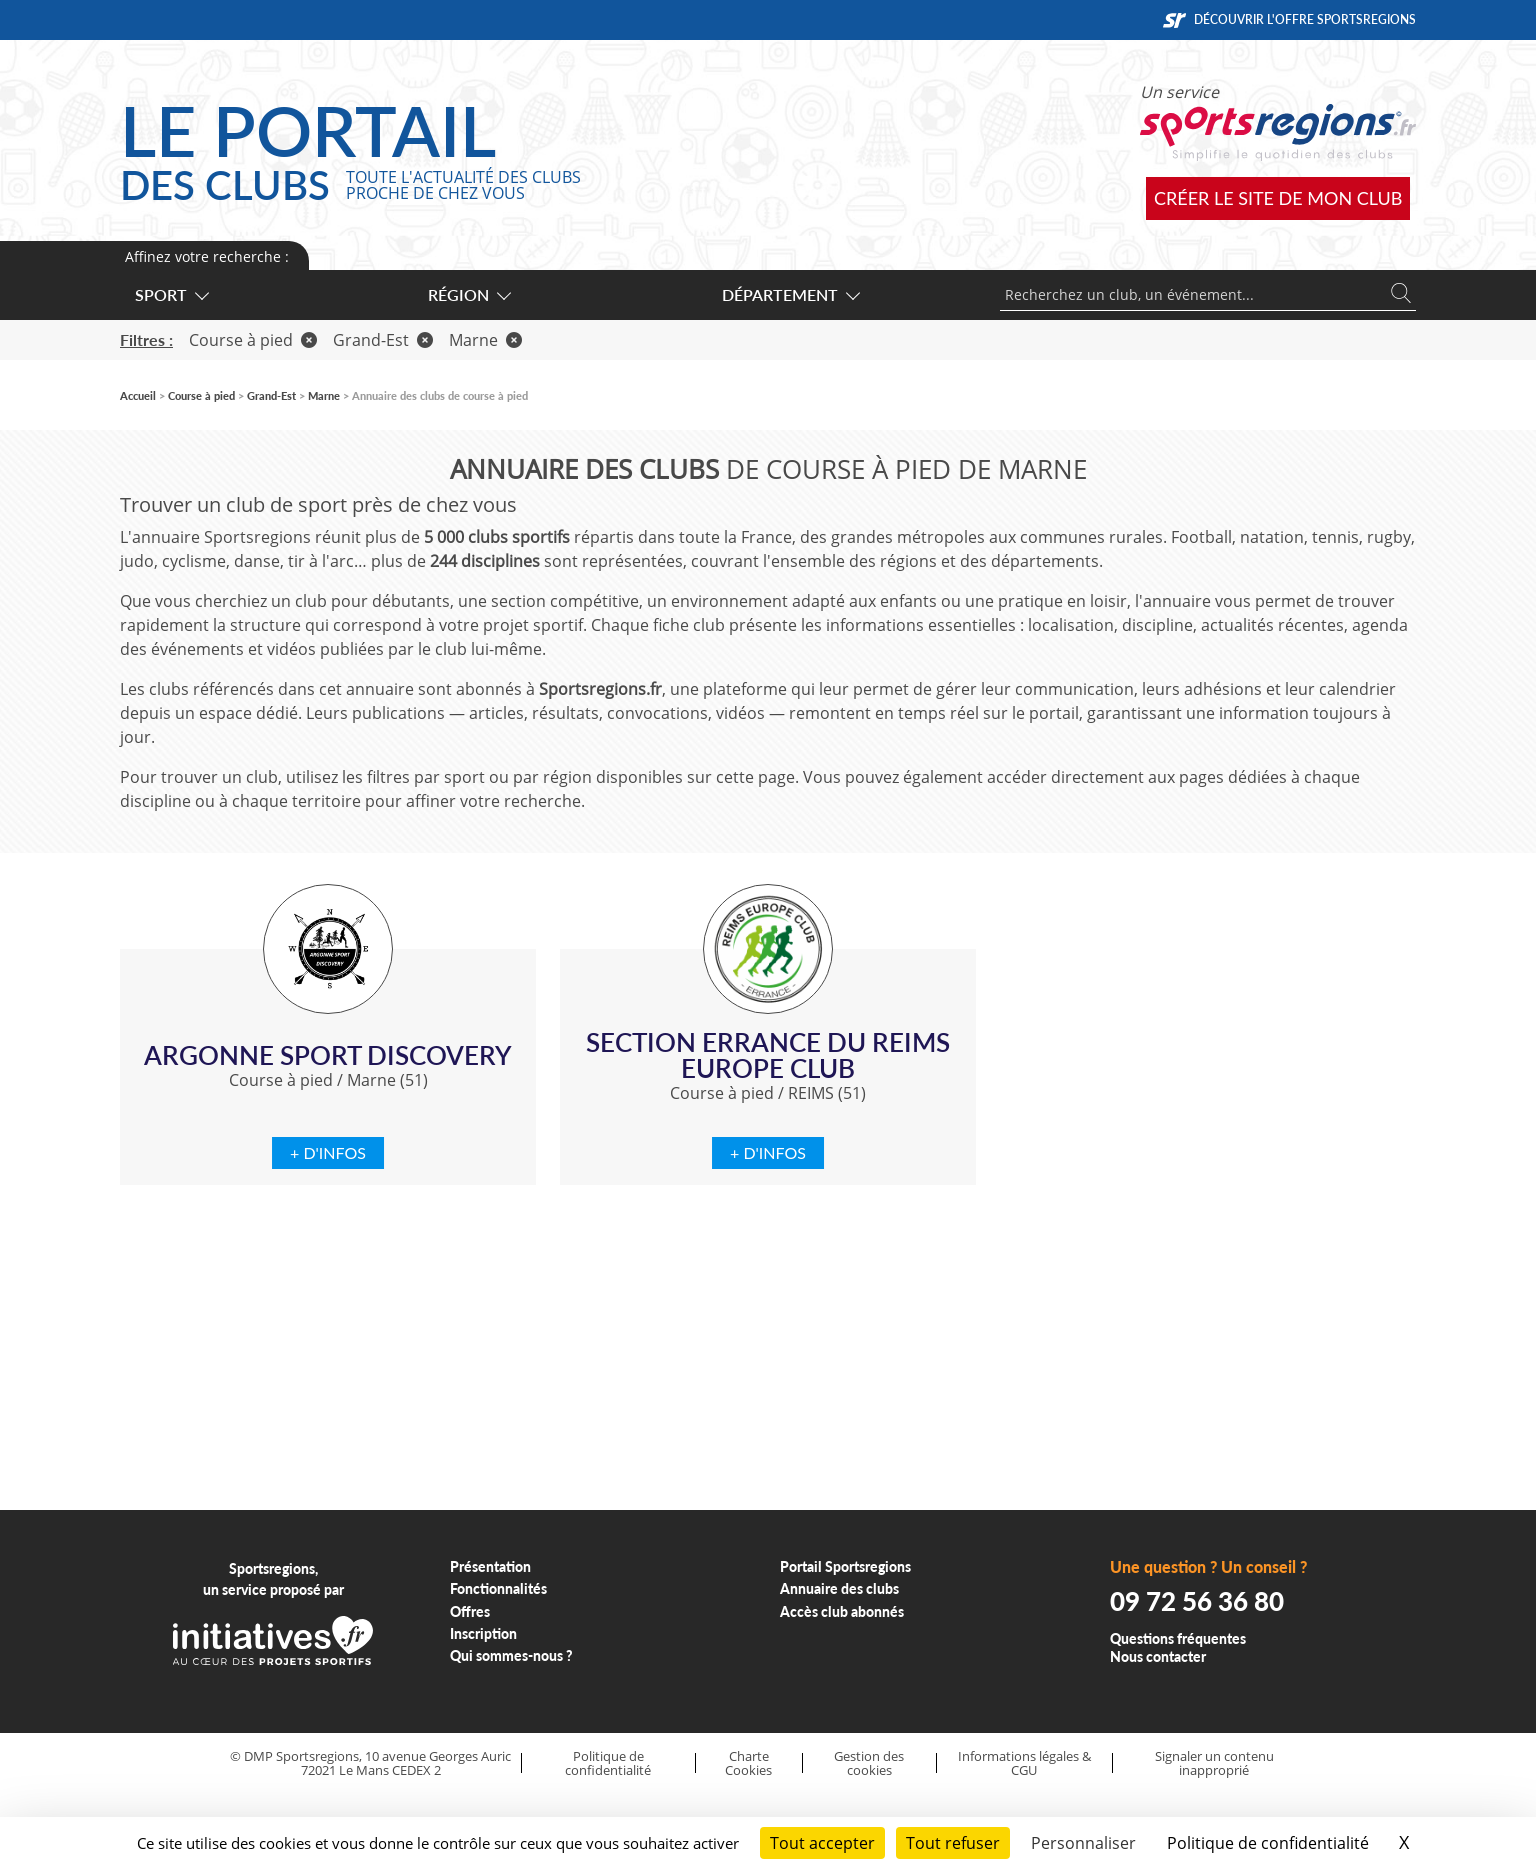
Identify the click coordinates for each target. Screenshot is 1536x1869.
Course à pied (253, 340)
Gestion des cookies (869, 1763)
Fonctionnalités (498, 1588)
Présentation (490, 1566)
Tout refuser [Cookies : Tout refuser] (953, 1843)
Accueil (138, 395)
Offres (470, 1611)
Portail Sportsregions (845, 1566)
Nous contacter (1158, 1656)
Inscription (483, 1633)
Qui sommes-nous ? (511, 1655)
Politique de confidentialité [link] (1268, 1843)
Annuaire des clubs (839, 1588)
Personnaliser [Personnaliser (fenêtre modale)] (1083, 1843)
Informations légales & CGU (1024, 1763)
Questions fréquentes (1178, 1638)
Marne (485, 340)
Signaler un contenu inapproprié (1214, 1763)
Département (790, 294)
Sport (171, 294)
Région (468, 294)
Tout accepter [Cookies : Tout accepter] (822, 1843)
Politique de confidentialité (608, 1763)
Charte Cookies (748, 1763)
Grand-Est (383, 340)
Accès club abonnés (842, 1611)
